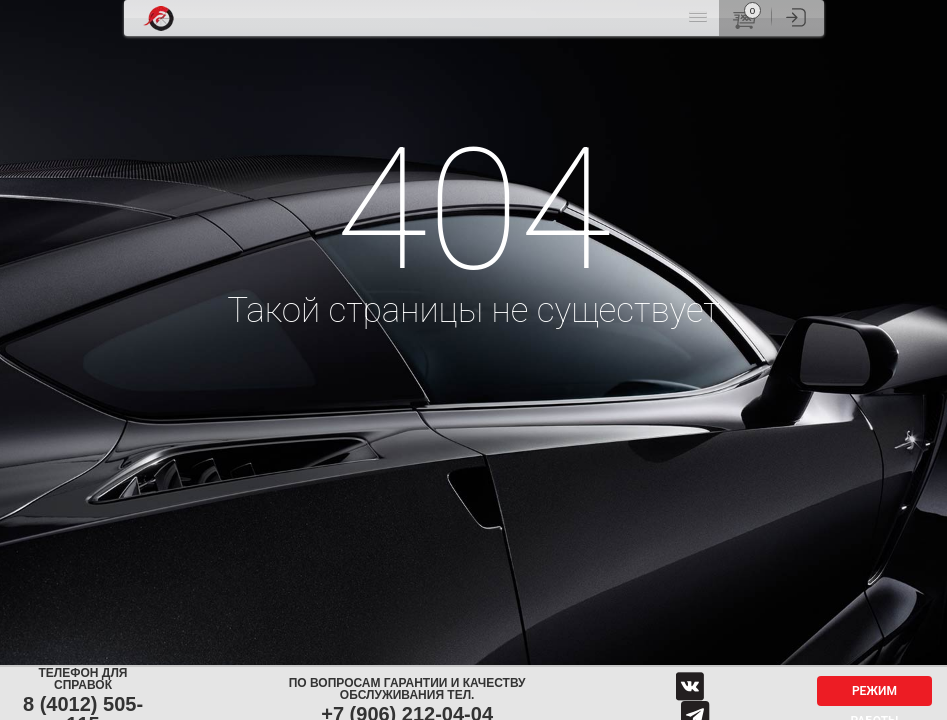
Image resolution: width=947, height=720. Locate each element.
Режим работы (874, 695)
